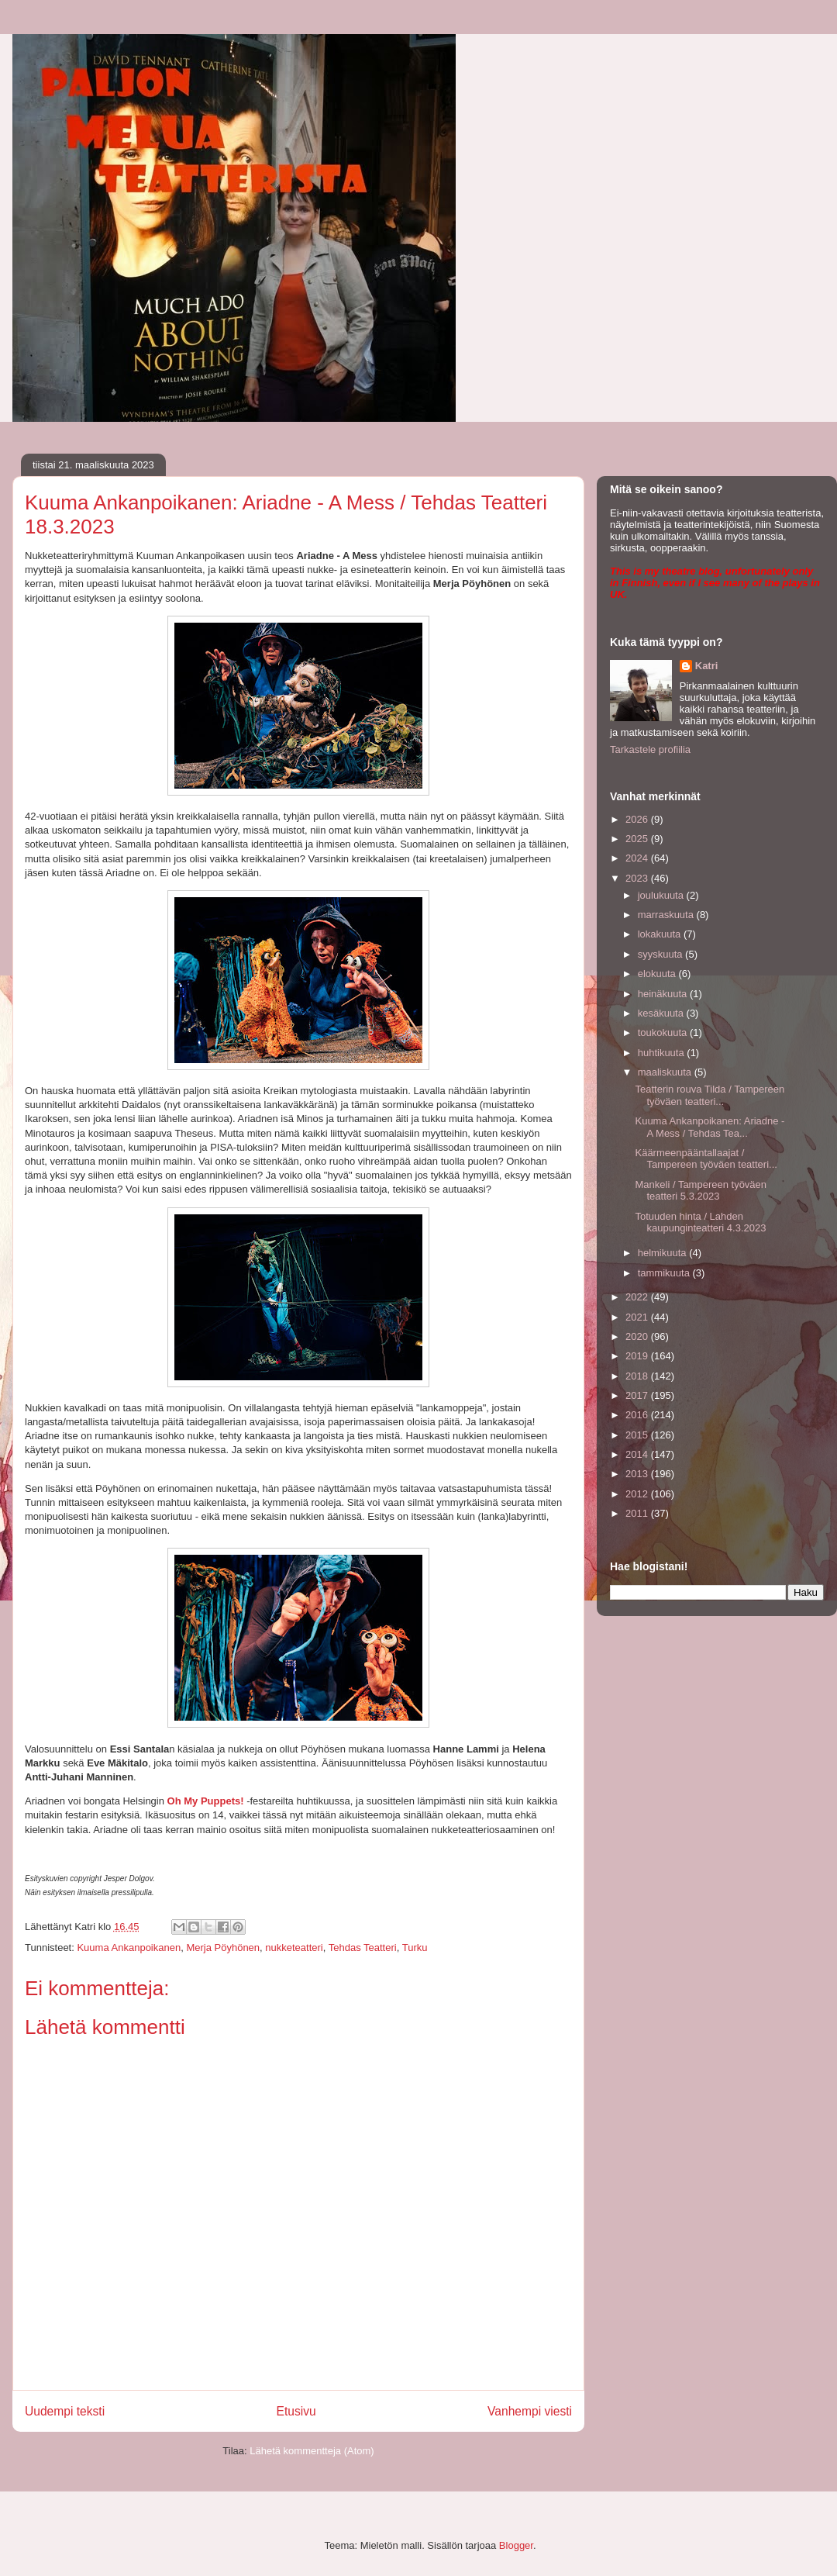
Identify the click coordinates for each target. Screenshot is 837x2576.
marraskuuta (667, 914)
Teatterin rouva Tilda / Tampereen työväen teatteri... (709, 1095)
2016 (638, 1415)
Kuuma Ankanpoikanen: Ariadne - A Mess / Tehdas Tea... (709, 1127)
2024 (638, 858)
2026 (638, 819)
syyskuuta (661, 954)
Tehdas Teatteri (363, 1947)
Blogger (516, 2545)
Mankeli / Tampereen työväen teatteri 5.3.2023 (700, 1191)
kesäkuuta (662, 1013)
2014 (638, 1454)
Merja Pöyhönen (223, 1947)
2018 (638, 1376)
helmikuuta (663, 1253)
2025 (638, 838)
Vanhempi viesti (529, 2411)
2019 (638, 1356)
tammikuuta (665, 1273)
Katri (706, 666)
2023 (638, 878)
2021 (638, 1317)
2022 (638, 1297)
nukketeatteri (293, 1947)
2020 (638, 1336)
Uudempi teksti (65, 2411)
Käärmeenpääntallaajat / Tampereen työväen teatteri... (706, 1159)
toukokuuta (664, 1032)
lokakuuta (661, 934)
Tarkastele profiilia (650, 749)
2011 (638, 1513)
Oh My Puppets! (205, 1801)
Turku (415, 1947)
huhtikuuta (662, 1052)
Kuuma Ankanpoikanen (129, 1947)
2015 (638, 1435)
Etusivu (296, 2411)
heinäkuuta (664, 994)
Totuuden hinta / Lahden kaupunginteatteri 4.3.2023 (700, 1222)
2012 (638, 1494)
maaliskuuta (666, 1072)
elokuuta (658, 973)
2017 (638, 1395)
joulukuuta (662, 895)
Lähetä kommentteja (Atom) (312, 2451)
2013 (638, 1474)
